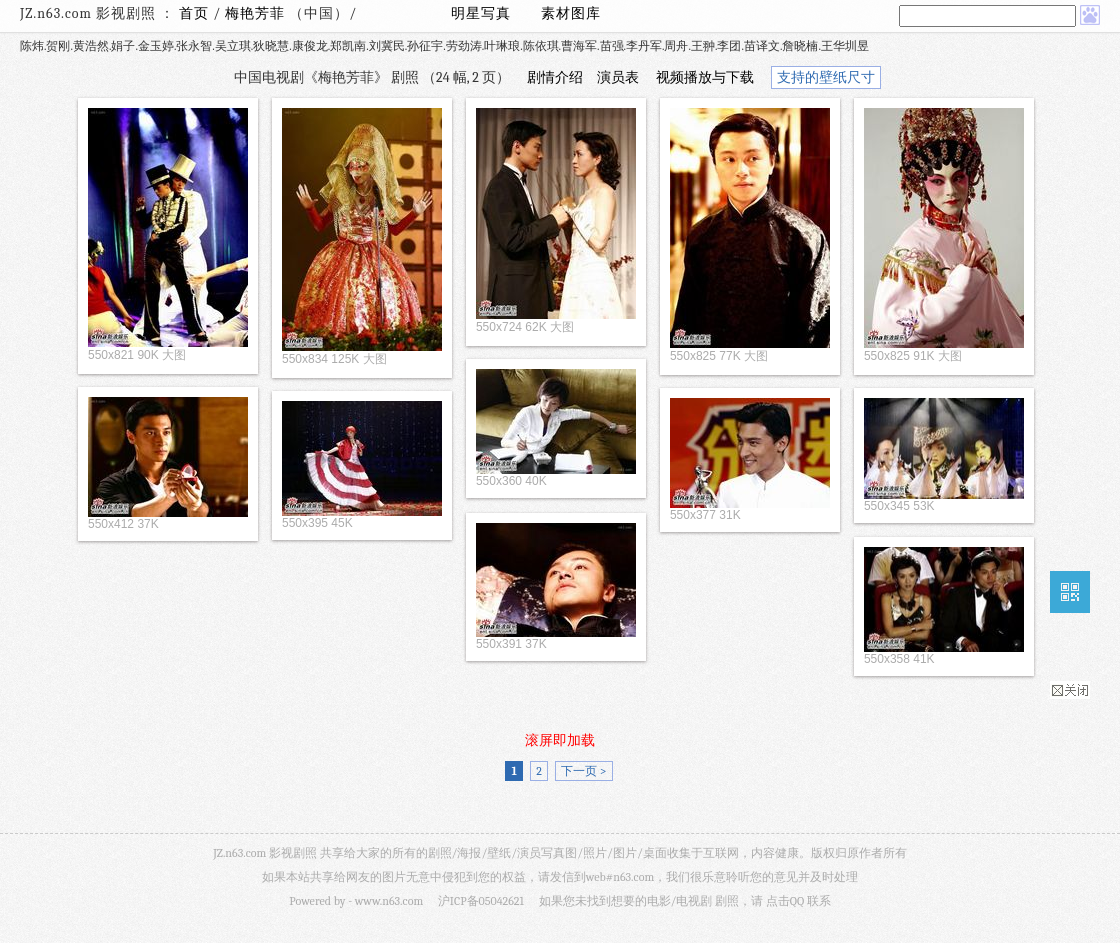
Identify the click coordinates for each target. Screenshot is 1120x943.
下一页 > (583, 771)
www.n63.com (389, 901)
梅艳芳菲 (257, 13)
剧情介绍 (555, 77)
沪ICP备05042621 (481, 901)
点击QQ (785, 901)
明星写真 (481, 13)
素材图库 (571, 13)
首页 (194, 13)
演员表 (618, 77)
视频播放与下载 (705, 77)
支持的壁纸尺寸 (826, 77)
